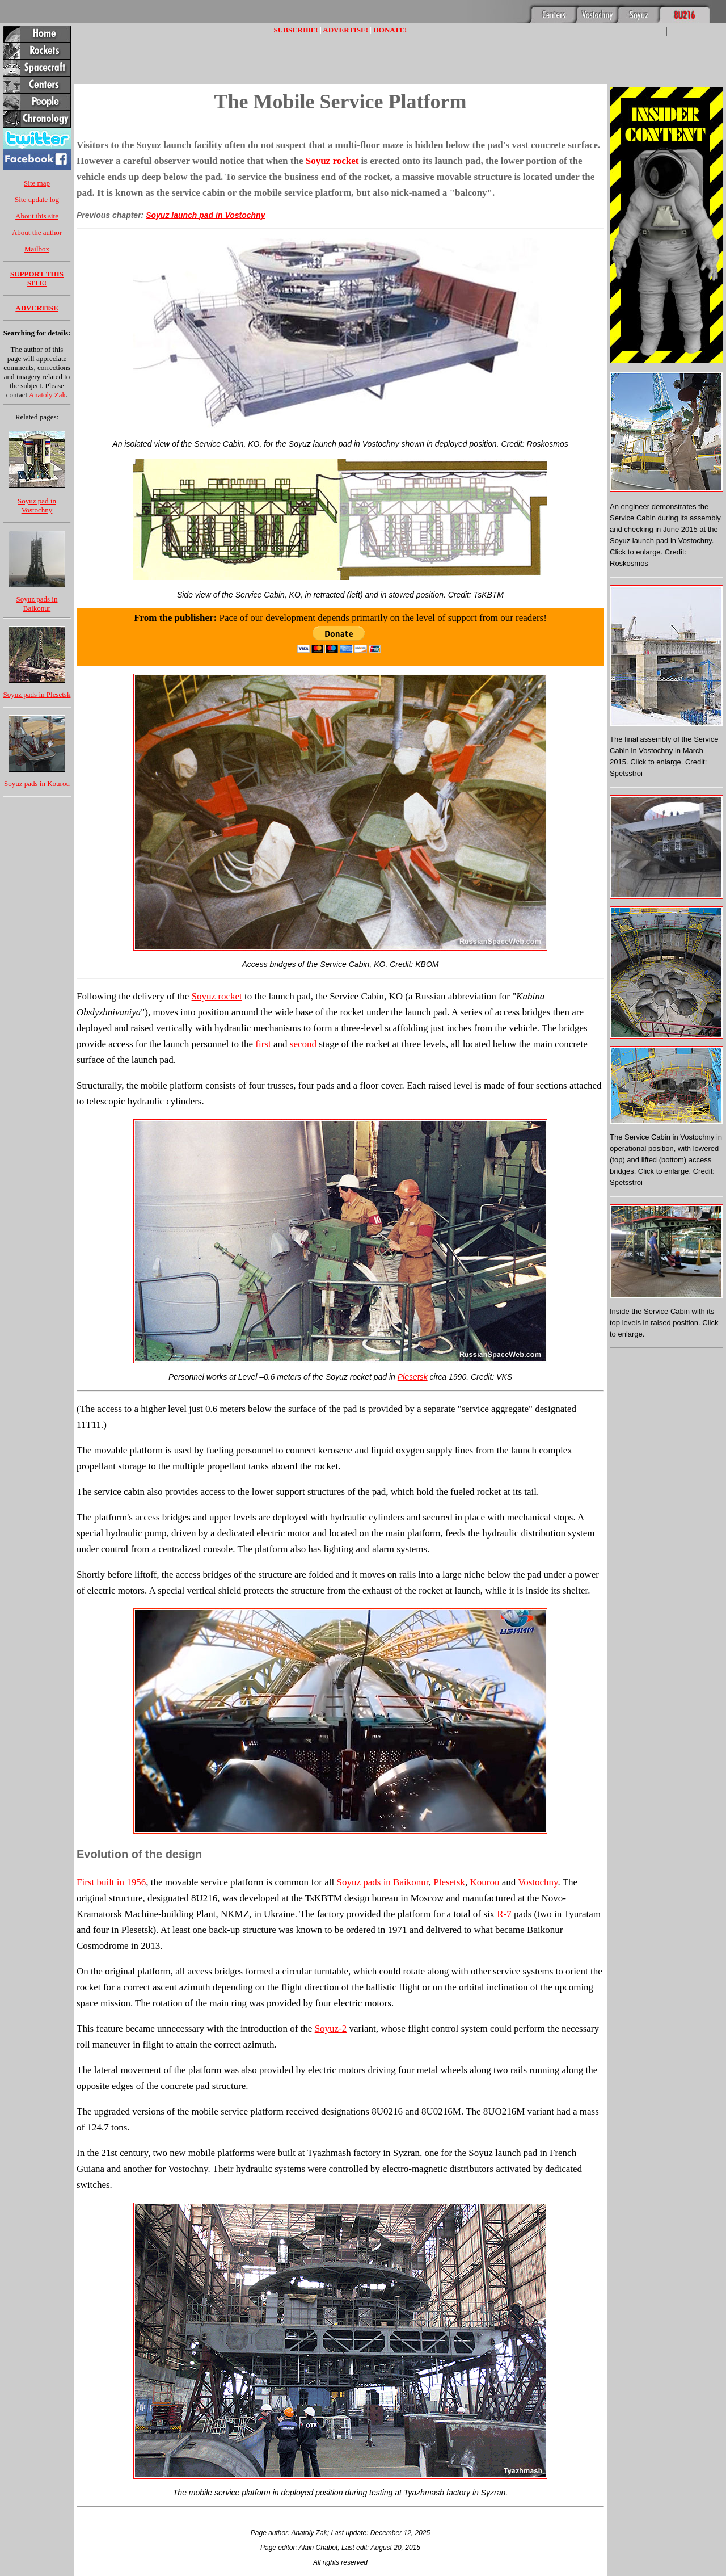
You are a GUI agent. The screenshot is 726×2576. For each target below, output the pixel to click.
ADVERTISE (36, 308)
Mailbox (36, 249)
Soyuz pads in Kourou (37, 783)
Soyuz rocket (332, 161)
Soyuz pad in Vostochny (37, 505)
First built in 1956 (111, 1882)
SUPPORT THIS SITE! (37, 278)
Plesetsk (413, 1376)
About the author (37, 232)
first (263, 1044)
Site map (37, 183)
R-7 (504, 1914)
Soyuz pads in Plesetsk (37, 694)
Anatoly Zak (47, 394)
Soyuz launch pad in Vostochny (205, 215)
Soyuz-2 (331, 2028)
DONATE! (390, 30)
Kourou (484, 1882)
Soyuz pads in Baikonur (37, 603)
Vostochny (538, 1882)
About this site (36, 216)
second (303, 1044)
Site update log (37, 199)
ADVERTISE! (345, 30)
